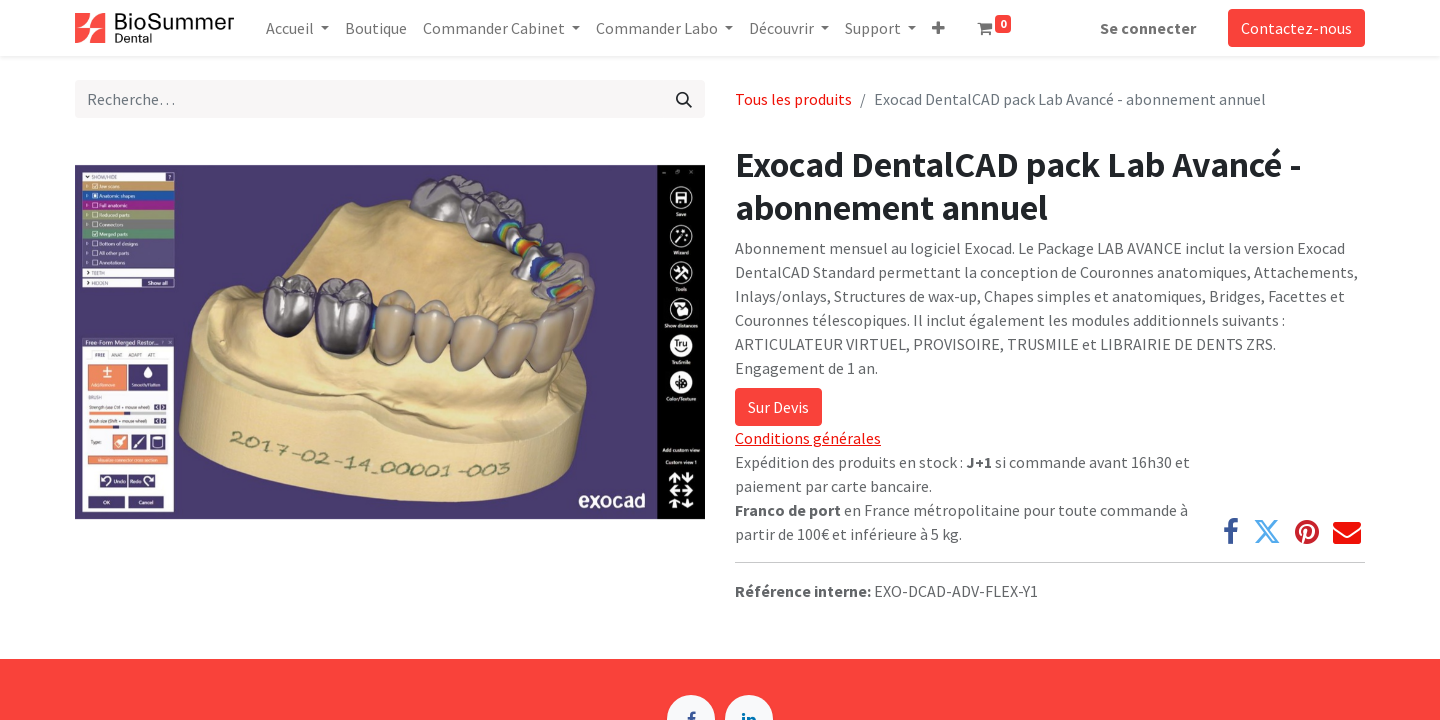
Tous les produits (793, 99)
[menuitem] (376, 28)
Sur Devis (778, 407)
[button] (938, 28)
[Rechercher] (684, 99)
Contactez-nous (1296, 28)
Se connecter (1148, 28)
